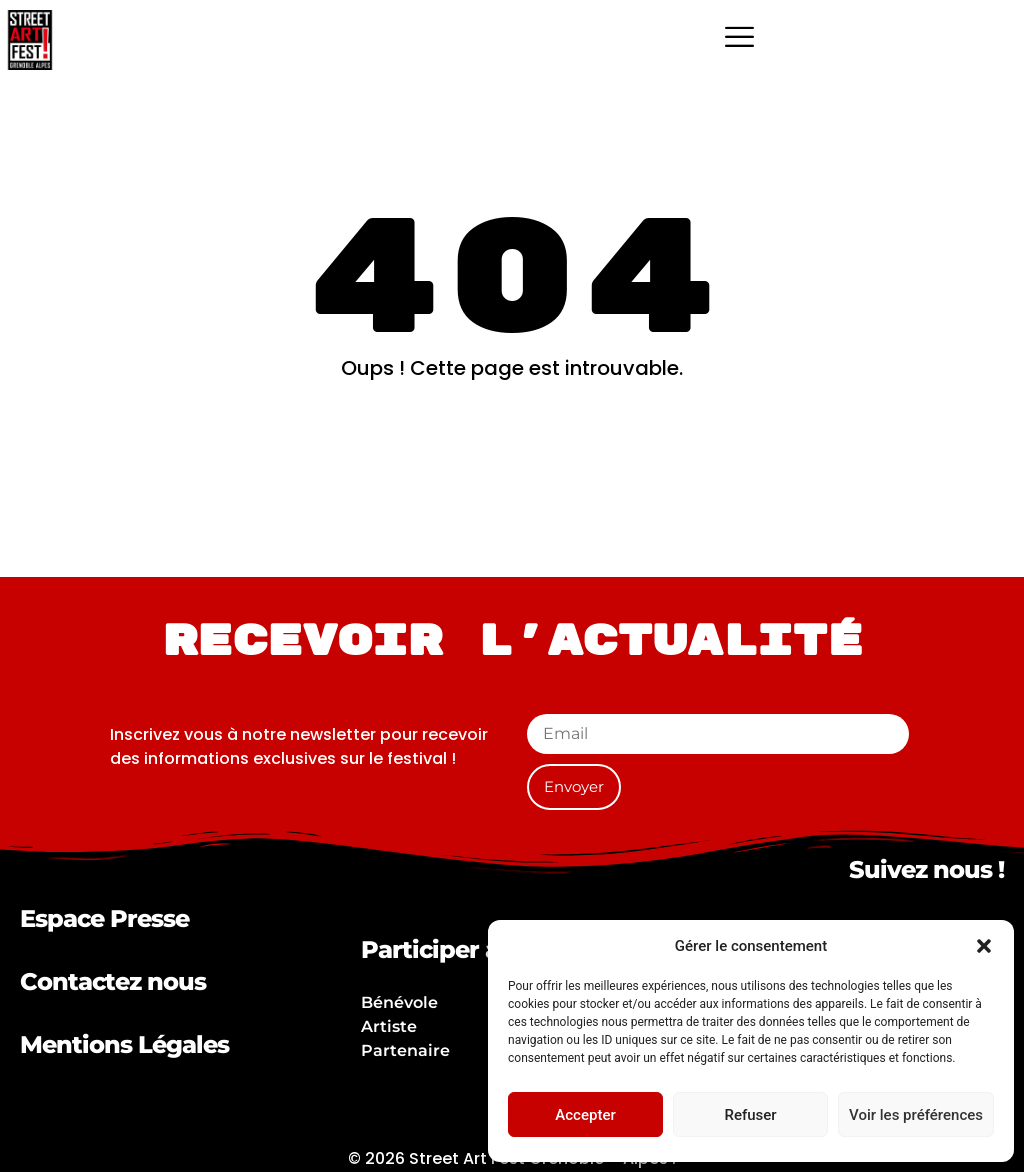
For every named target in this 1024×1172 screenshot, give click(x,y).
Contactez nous (113, 981)
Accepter (585, 1115)
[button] (984, 946)
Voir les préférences (916, 1115)
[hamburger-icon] (739, 40)
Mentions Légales (124, 1044)
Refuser (750, 1115)
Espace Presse (104, 918)
